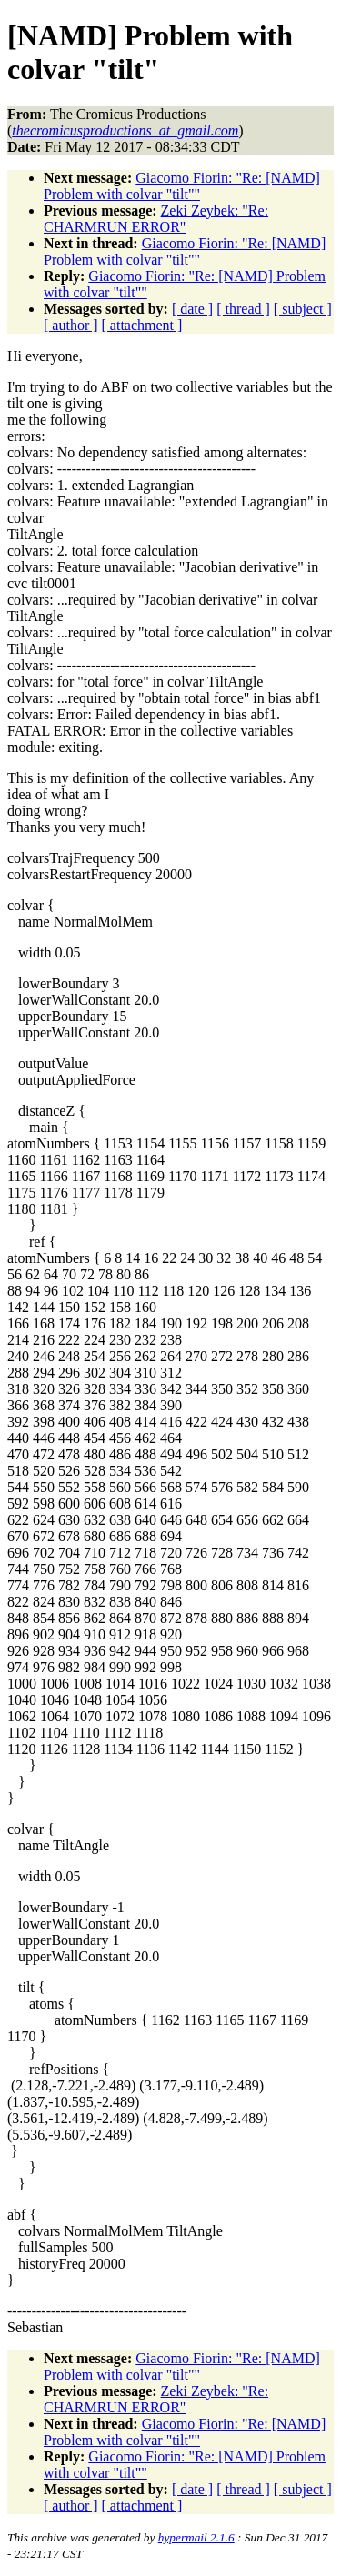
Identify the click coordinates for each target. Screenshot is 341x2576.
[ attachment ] (142, 325)
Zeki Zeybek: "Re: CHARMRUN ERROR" (156, 219)
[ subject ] (303, 308)
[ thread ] (243, 308)
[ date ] (192, 308)
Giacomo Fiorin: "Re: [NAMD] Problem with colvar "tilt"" (182, 186)
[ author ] (71, 325)
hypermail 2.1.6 (196, 2537)
